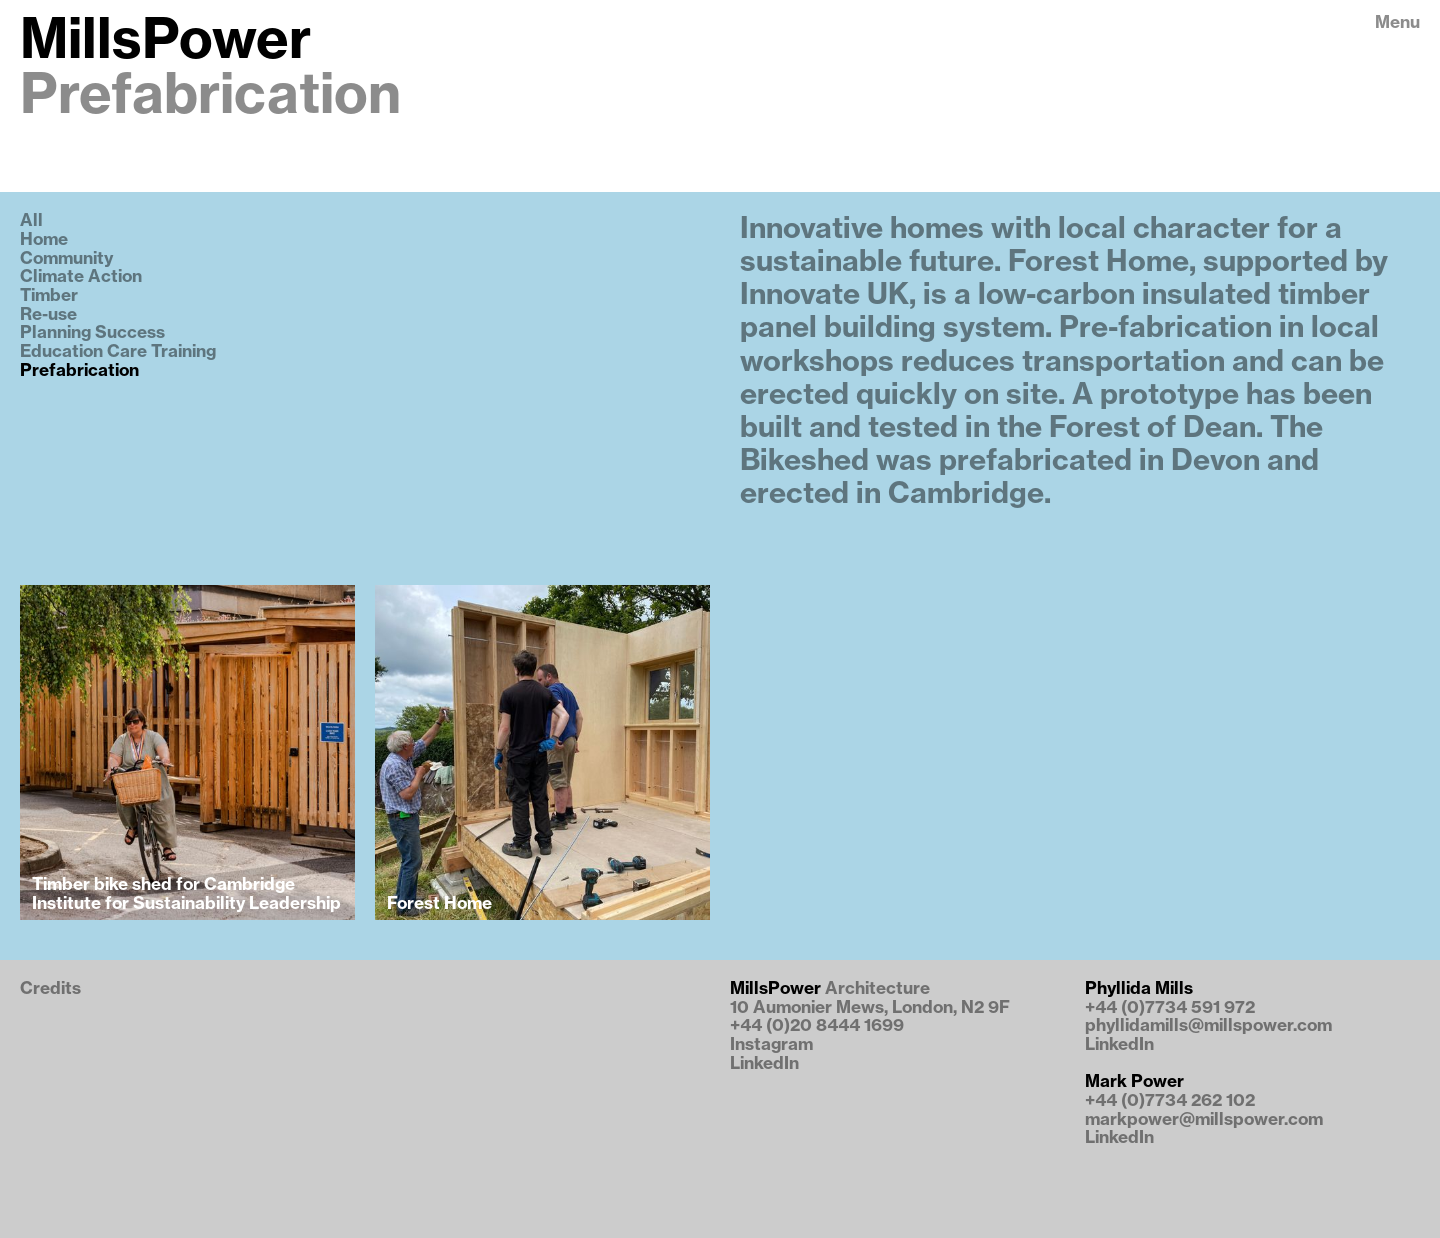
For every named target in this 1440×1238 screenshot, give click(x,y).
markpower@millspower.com (1204, 1119)
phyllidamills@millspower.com (1208, 1025)
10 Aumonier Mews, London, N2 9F (870, 1007)
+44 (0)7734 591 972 (1170, 1007)
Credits (50, 988)
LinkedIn (764, 1063)
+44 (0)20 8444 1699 (817, 1025)
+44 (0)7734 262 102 (1170, 1100)
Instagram (771, 1044)
